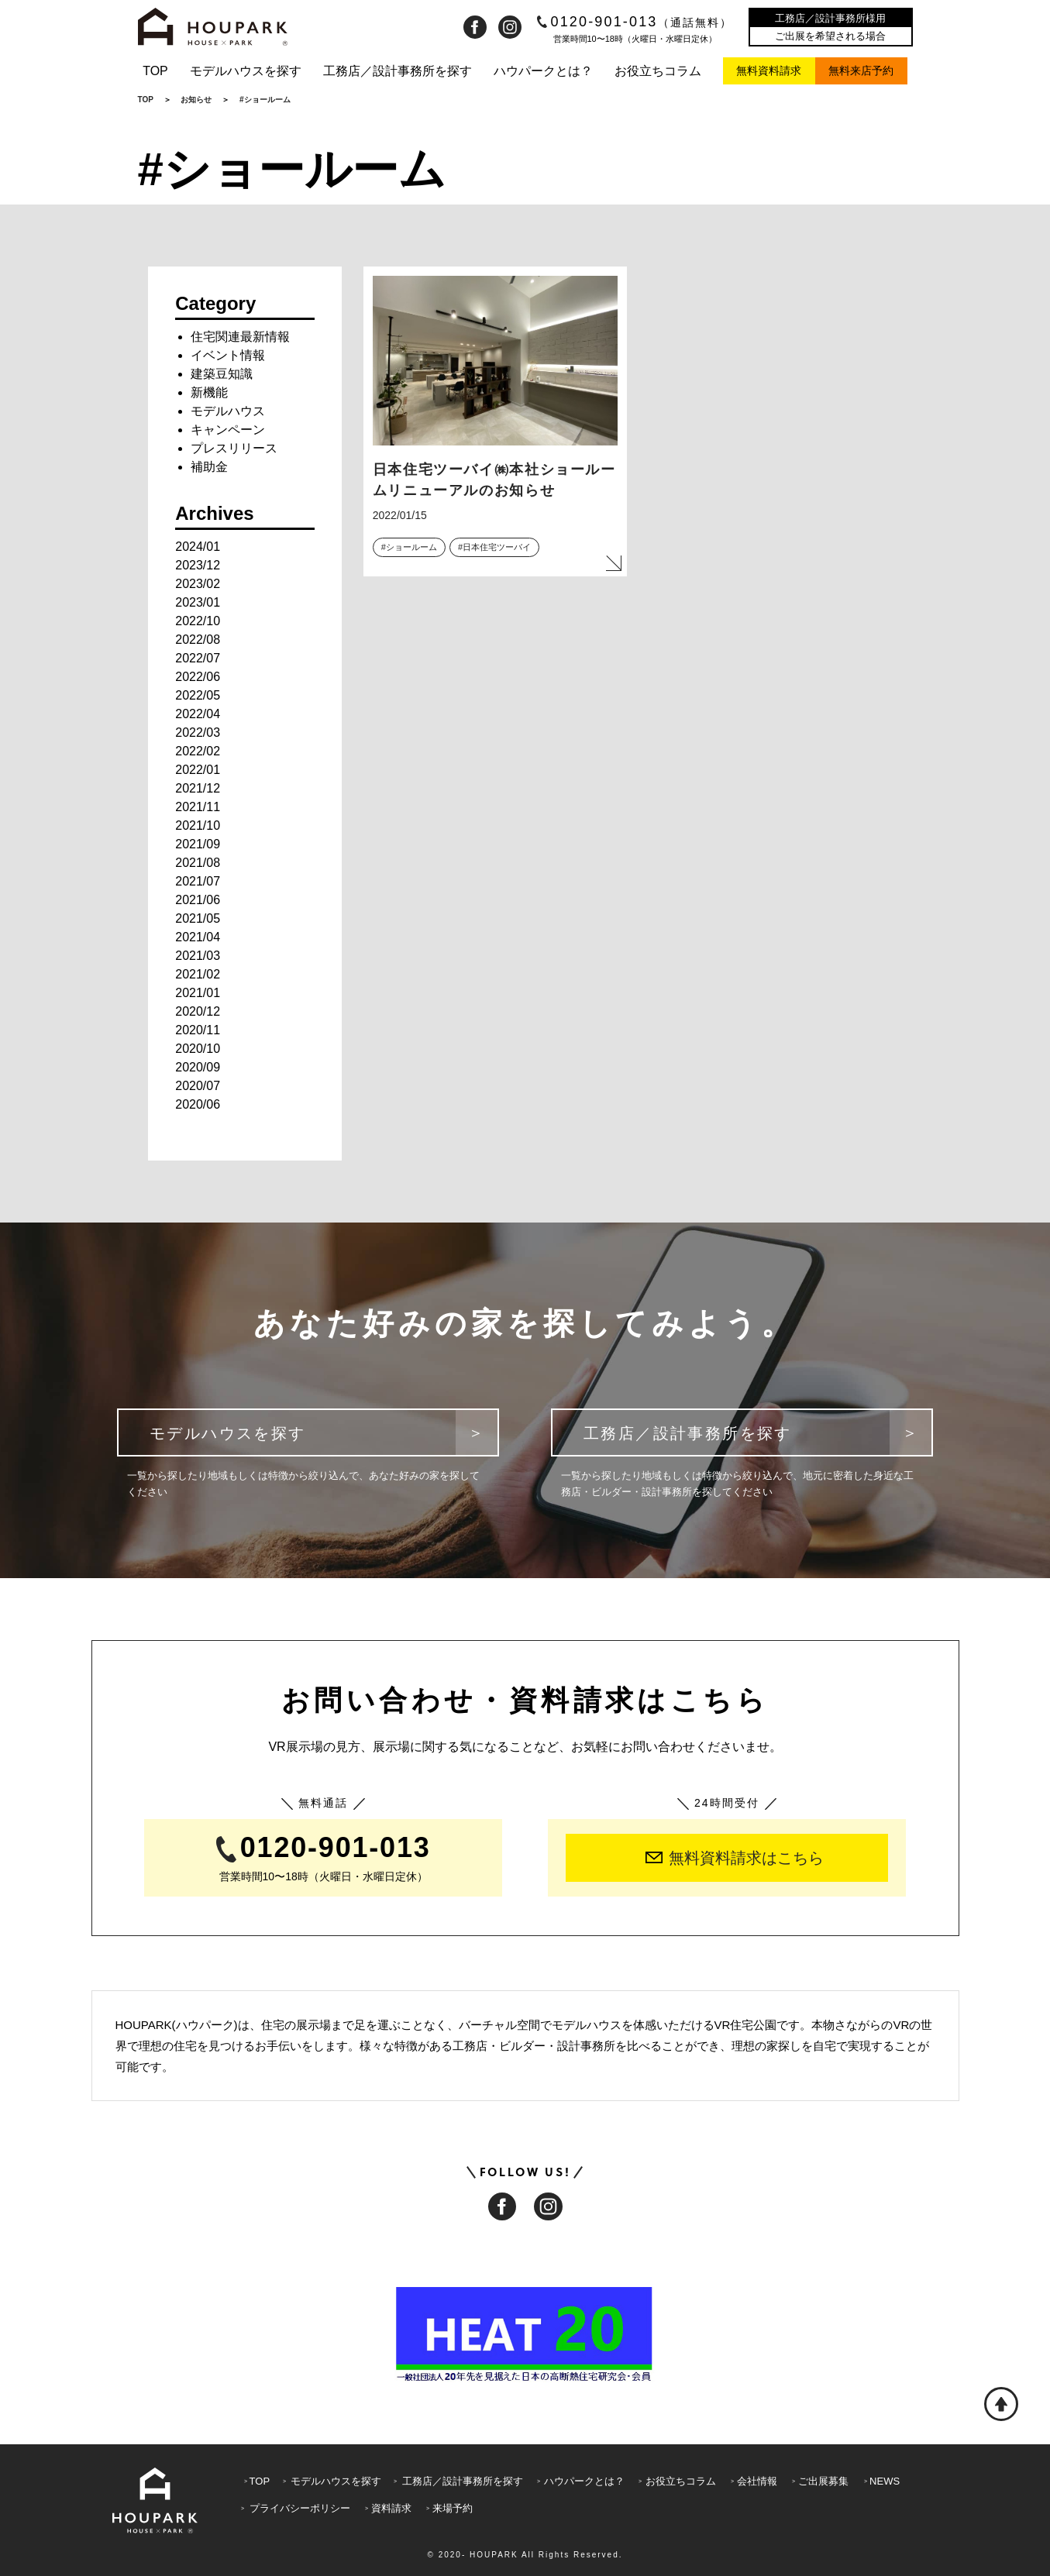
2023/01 (197, 602)
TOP (155, 70)
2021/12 (197, 788)
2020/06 (197, 1104)
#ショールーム (409, 547)
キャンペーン (228, 429)
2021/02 (197, 974)
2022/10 (197, 621)
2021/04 (197, 937)
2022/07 (197, 658)
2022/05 (197, 695)
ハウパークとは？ (543, 70)
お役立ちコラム (658, 70)
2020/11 (197, 1030)
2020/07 (197, 1085)
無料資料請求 (768, 70)
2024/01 (197, 546)
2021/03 (197, 955)
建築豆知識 (222, 373)
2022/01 (197, 769)
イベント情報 (228, 355)
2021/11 (197, 806)
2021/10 (197, 825)
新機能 (209, 392)
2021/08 (197, 862)
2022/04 (197, 714)
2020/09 (197, 1067)
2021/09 (197, 844)
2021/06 (197, 899)
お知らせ (196, 99)
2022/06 (197, 676)
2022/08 (197, 639)
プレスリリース (234, 448)
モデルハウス (228, 411)
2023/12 (197, 565)
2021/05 (197, 918)
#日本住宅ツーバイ (494, 547)
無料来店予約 (860, 70)
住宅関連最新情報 (240, 336)
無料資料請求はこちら (734, 1857)
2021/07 (197, 881)
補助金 (209, 466)
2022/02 (197, 751)
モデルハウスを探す (245, 70)
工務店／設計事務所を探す (397, 70)
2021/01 (197, 992)
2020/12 (197, 1011)
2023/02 (197, 583)
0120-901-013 (635, 21)
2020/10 (197, 1048)
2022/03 (197, 732)
